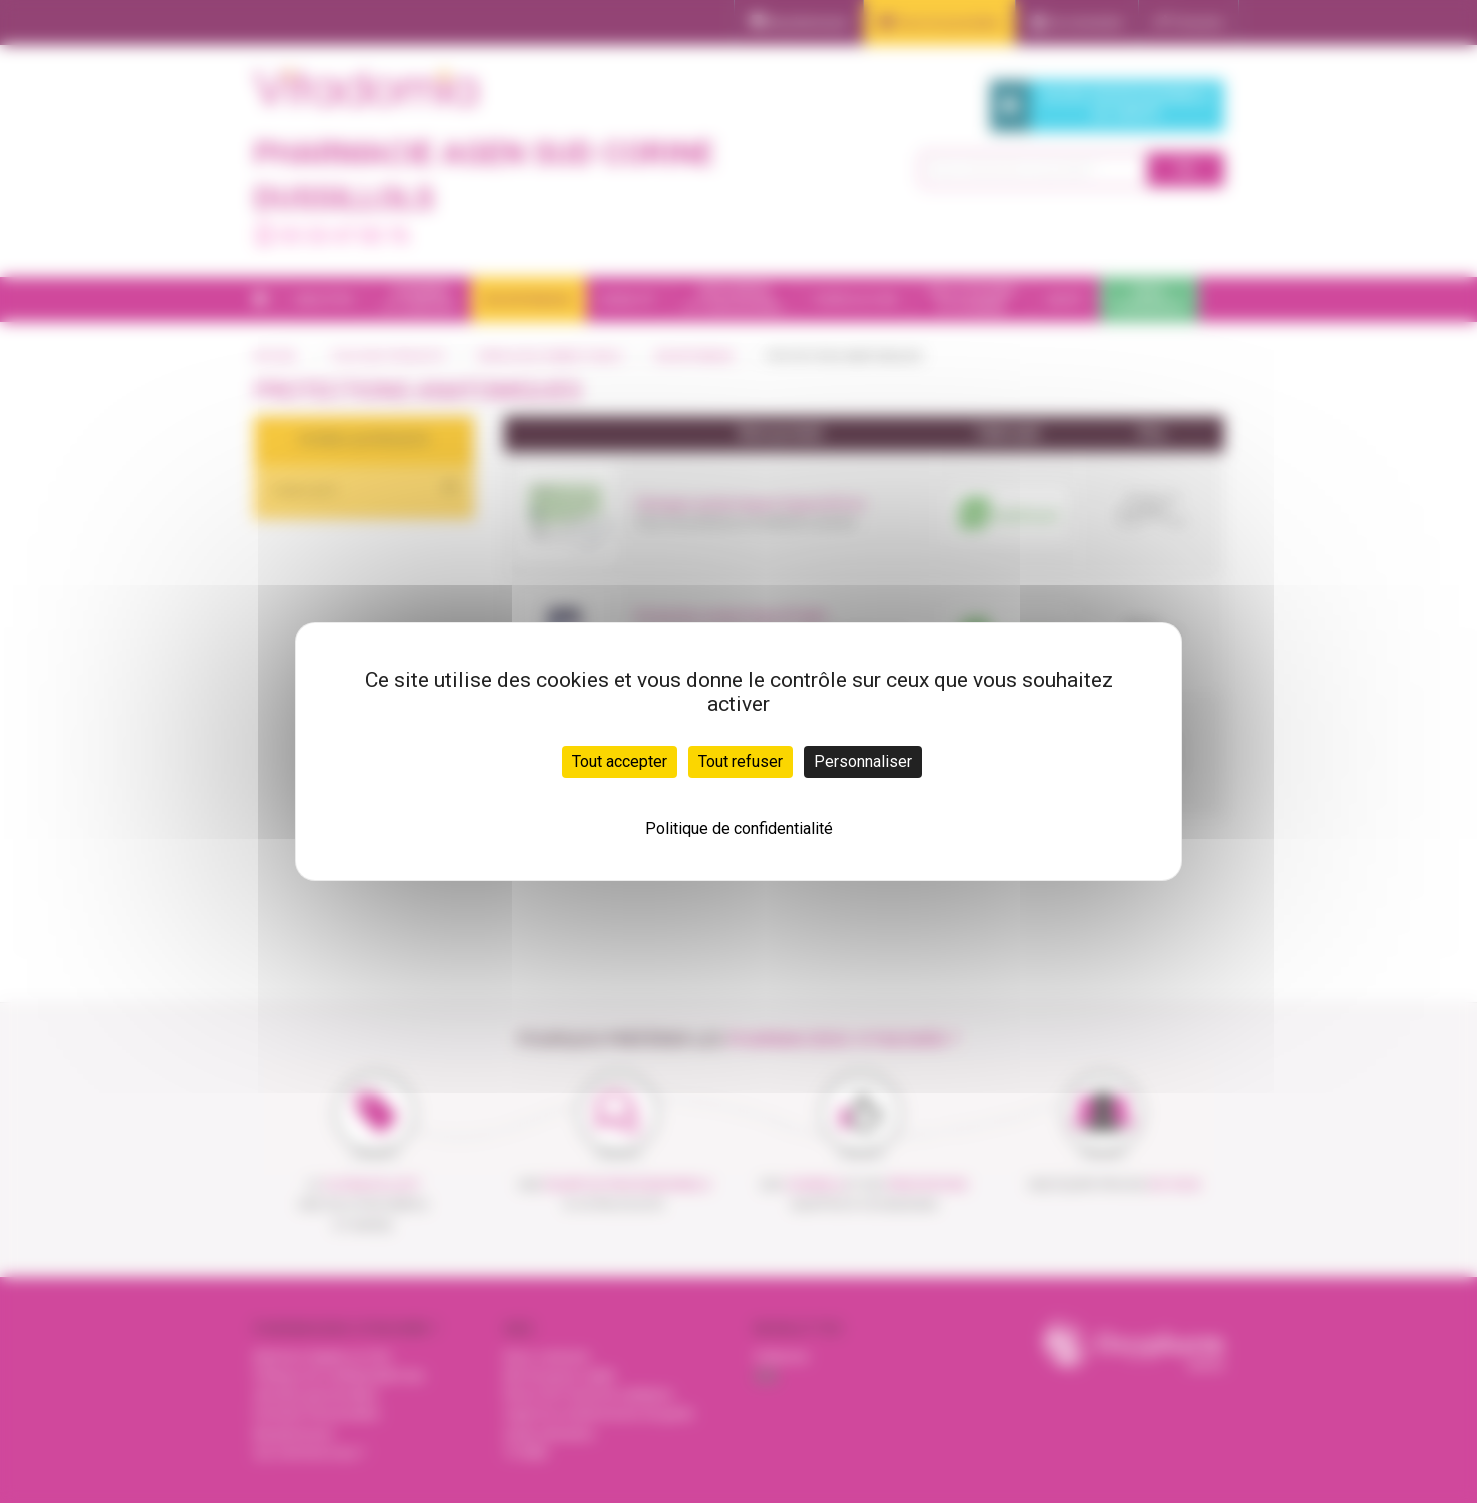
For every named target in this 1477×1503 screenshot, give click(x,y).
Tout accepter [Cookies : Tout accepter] (619, 761)
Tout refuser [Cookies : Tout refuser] (740, 761)
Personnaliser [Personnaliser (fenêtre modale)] (863, 761)
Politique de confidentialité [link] (739, 828)
